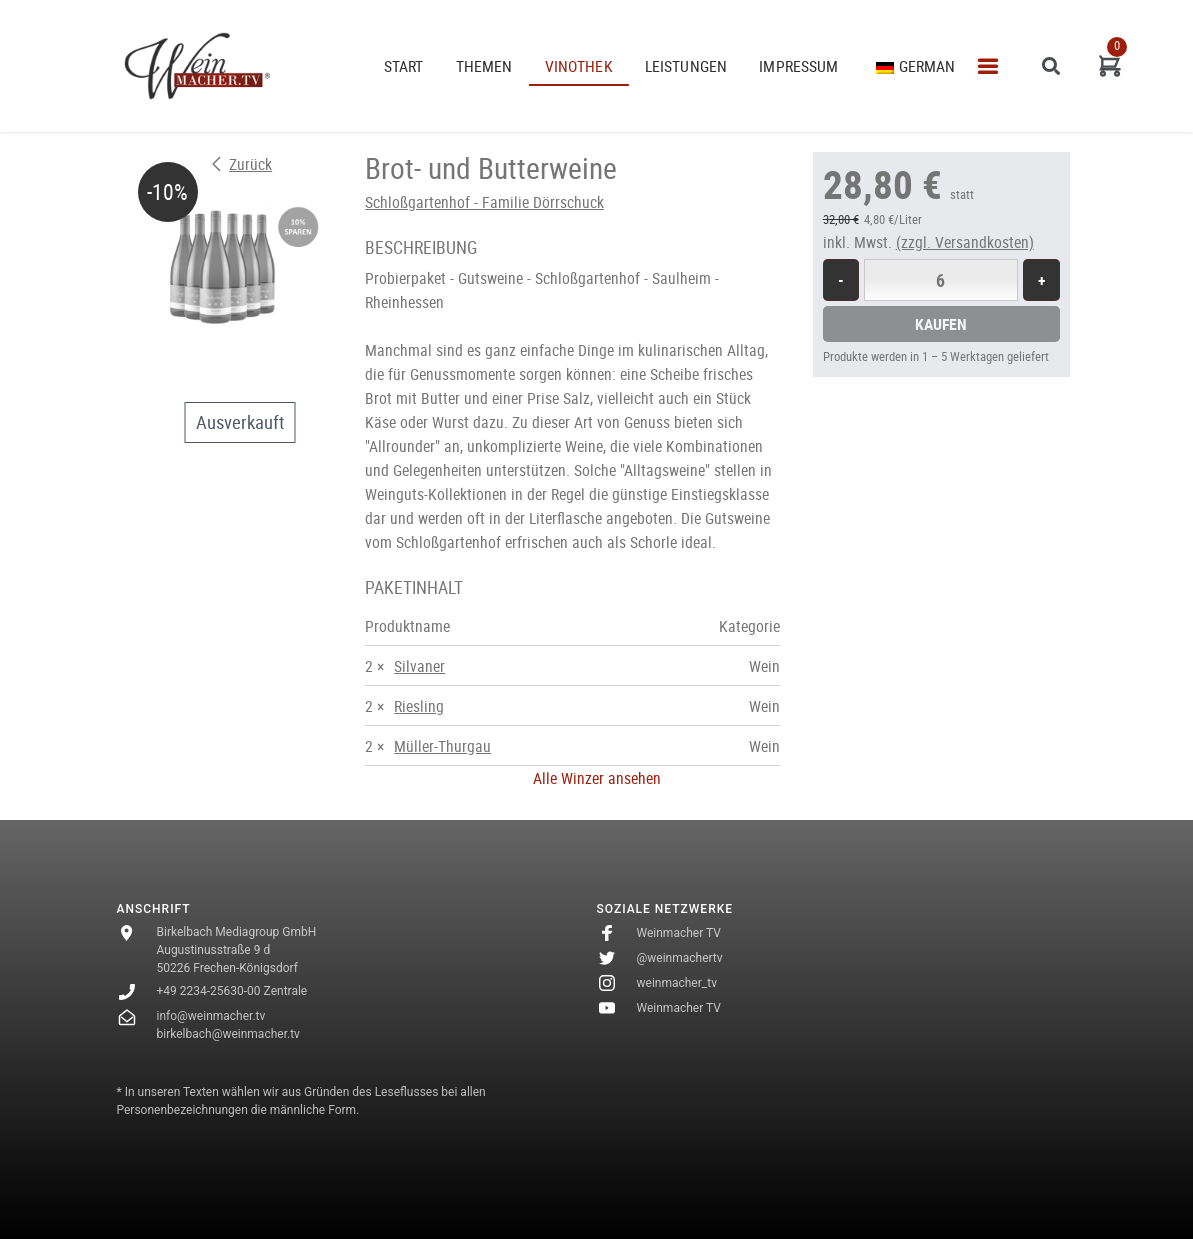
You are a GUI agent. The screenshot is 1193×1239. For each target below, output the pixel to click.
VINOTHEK (579, 66)
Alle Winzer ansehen (597, 778)
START (404, 66)
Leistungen (686, 66)
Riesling (419, 706)
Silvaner (419, 666)
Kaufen (941, 324)
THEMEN (484, 66)
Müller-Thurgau (442, 746)
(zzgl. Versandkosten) (965, 242)
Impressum (798, 66)
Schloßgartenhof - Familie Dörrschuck (484, 202)
